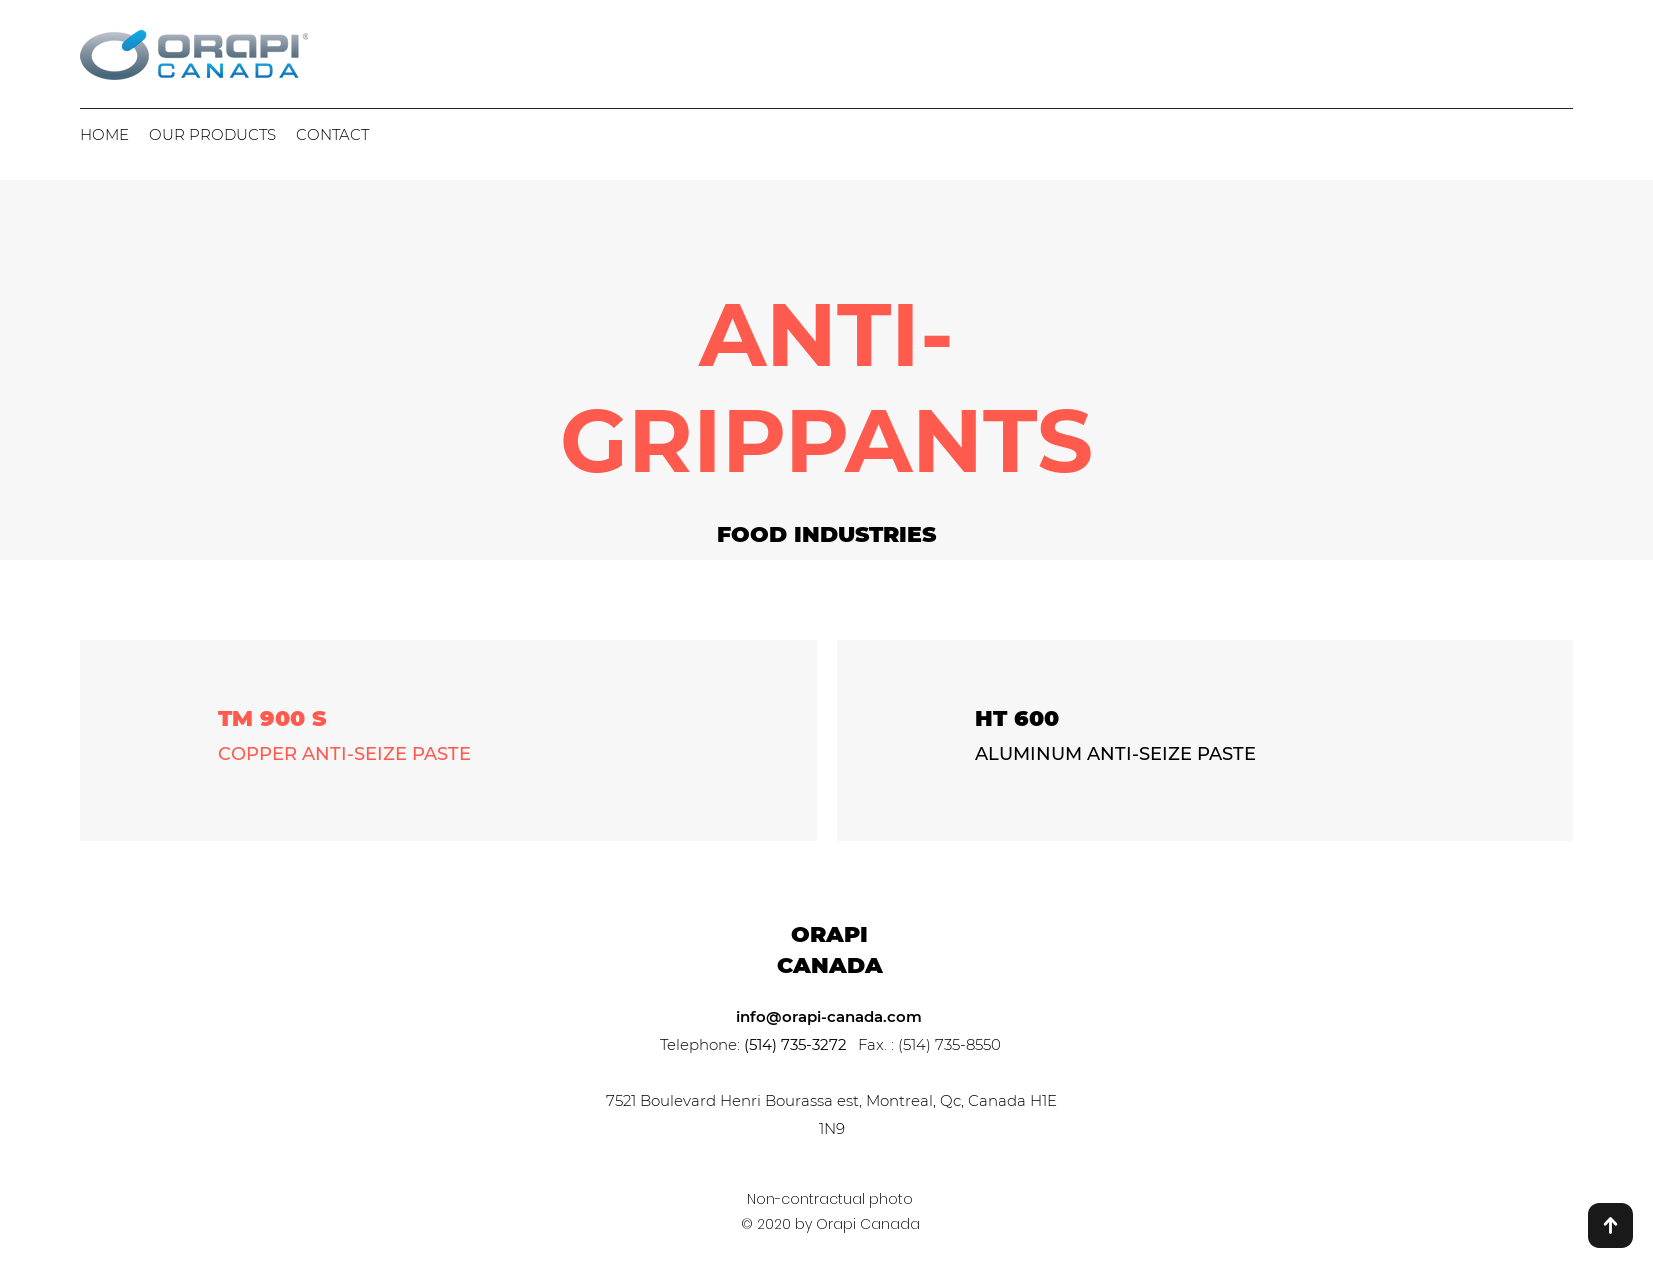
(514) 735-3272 (795, 1044)
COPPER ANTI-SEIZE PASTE (344, 754)
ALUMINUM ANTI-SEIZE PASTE (1115, 754)
